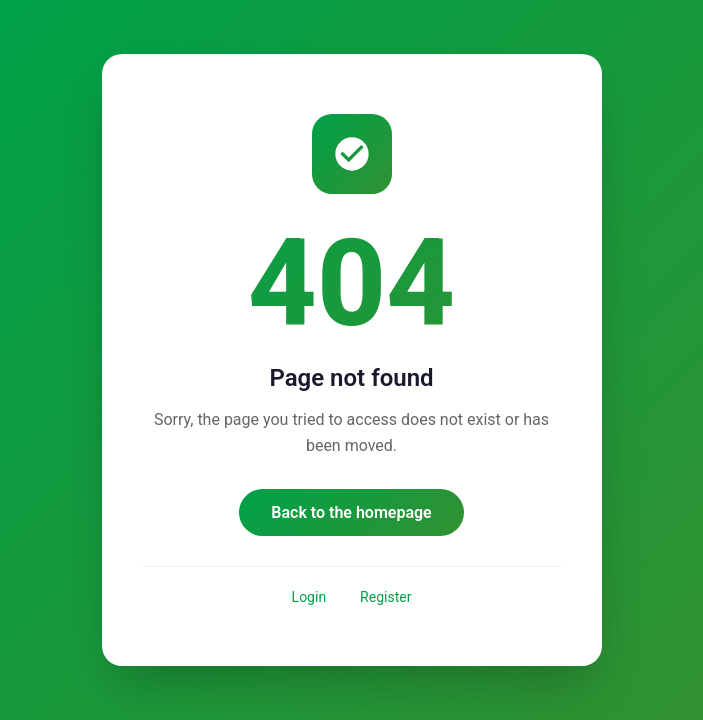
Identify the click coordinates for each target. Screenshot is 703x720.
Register (385, 597)
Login (309, 597)
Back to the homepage (351, 512)
